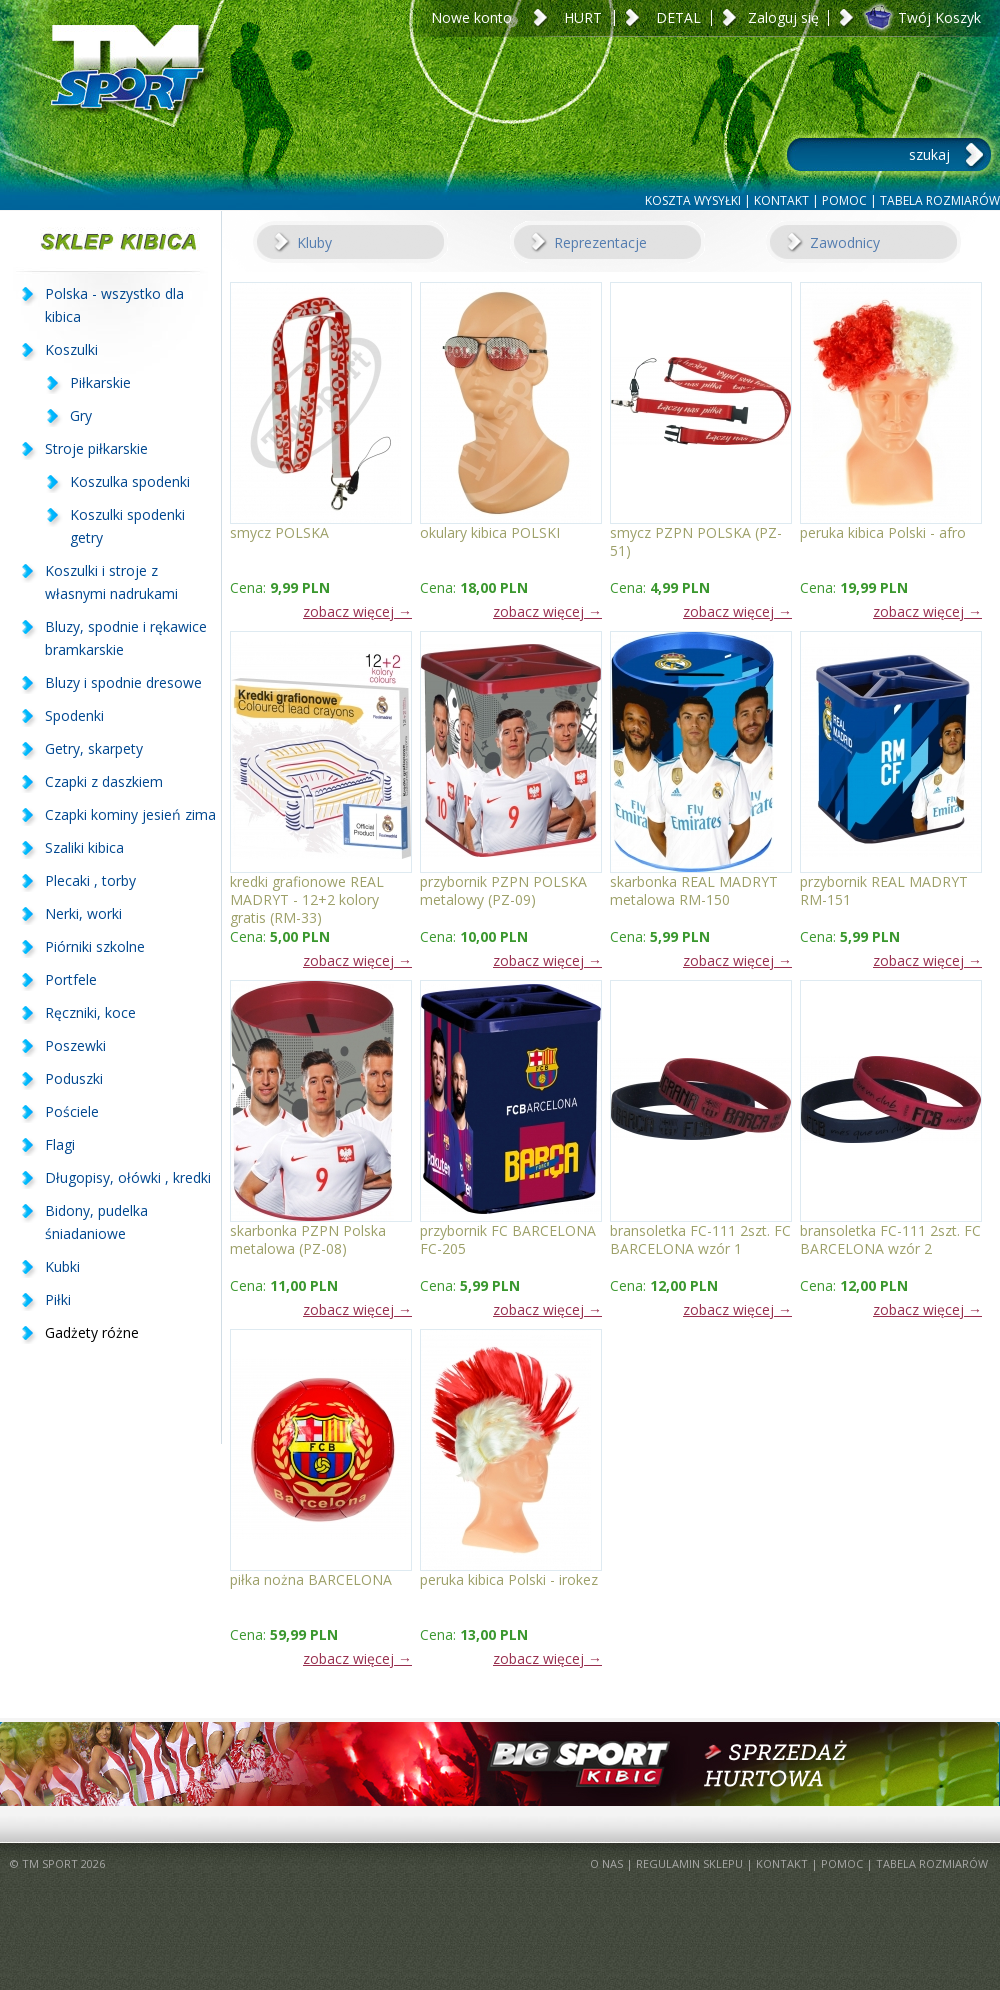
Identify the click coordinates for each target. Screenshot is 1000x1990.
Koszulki (71, 349)
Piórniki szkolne (95, 946)
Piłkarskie (100, 382)
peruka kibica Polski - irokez (509, 1580)
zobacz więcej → (357, 611)
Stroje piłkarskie (96, 448)
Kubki (62, 1266)
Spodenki (74, 715)
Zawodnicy (845, 242)
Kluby (314, 242)
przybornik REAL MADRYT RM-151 (884, 890)
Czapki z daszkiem (104, 781)
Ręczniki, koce (90, 1012)
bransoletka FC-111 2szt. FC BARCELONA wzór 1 (700, 1239)
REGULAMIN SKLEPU (689, 1863)
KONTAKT (781, 200)
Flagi (60, 1144)
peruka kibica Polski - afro (883, 533)
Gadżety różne (92, 1332)
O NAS (606, 1863)
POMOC (844, 200)
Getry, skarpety (94, 748)
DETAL (678, 17)
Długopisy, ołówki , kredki (128, 1177)
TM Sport (125, 95)
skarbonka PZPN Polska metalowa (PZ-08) (308, 1239)
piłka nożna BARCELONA (311, 1580)
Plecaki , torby (90, 880)
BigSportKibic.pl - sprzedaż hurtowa (500, 1764)
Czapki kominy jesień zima (130, 814)
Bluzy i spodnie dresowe (123, 682)
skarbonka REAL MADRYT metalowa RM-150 (694, 890)
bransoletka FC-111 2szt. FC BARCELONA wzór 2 (890, 1239)
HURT (583, 17)
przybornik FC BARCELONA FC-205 (508, 1239)
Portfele (71, 979)
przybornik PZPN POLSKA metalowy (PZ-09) (503, 890)
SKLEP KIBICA (110, 241)
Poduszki (74, 1078)
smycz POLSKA (279, 533)
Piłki (58, 1299)
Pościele (72, 1111)
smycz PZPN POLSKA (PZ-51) (696, 541)
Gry (81, 415)
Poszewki (75, 1045)
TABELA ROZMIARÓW (940, 200)
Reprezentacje (600, 242)
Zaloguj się (783, 17)
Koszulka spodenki (130, 481)
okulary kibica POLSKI (490, 533)
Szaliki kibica (84, 847)
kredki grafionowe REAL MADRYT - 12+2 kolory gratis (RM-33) (307, 890)
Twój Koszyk (939, 17)
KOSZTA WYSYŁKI (693, 200)
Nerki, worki (83, 913)
